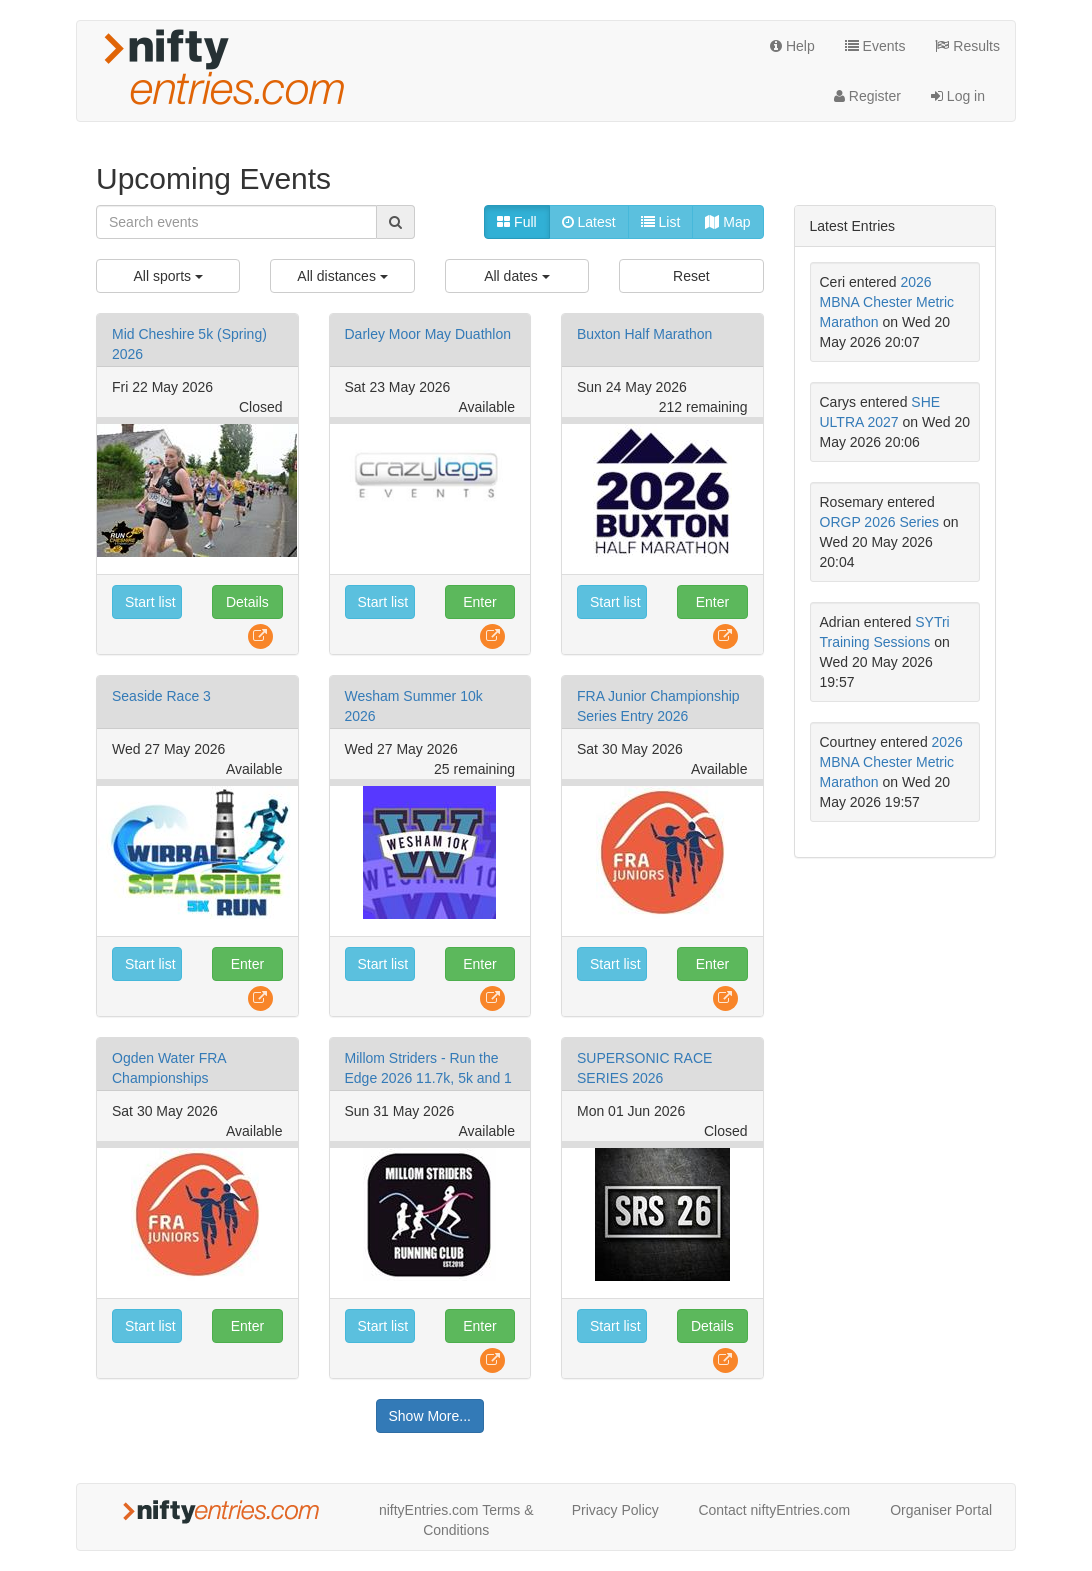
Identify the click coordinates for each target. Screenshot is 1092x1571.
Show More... (430, 1416)
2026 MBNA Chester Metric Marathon (887, 302)
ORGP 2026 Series (880, 522)
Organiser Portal (941, 1510)
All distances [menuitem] (342, 276)
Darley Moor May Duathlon (428, 334)
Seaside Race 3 (161, 696)
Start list (150, 602)
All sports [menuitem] (167, 276)
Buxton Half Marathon (644, 334)
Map (727, 222)
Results (967, 46)
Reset (691, 276)
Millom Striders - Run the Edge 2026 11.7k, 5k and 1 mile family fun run (428, 1078)
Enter (479, 602)
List (661, 222)
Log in (958, 96)
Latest (589, 222)
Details (247, 602)
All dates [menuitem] (517, 276)
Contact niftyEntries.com (774, 1510)
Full (516, 222)
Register (867, 96)
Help (792, 46)
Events (875, 46)
